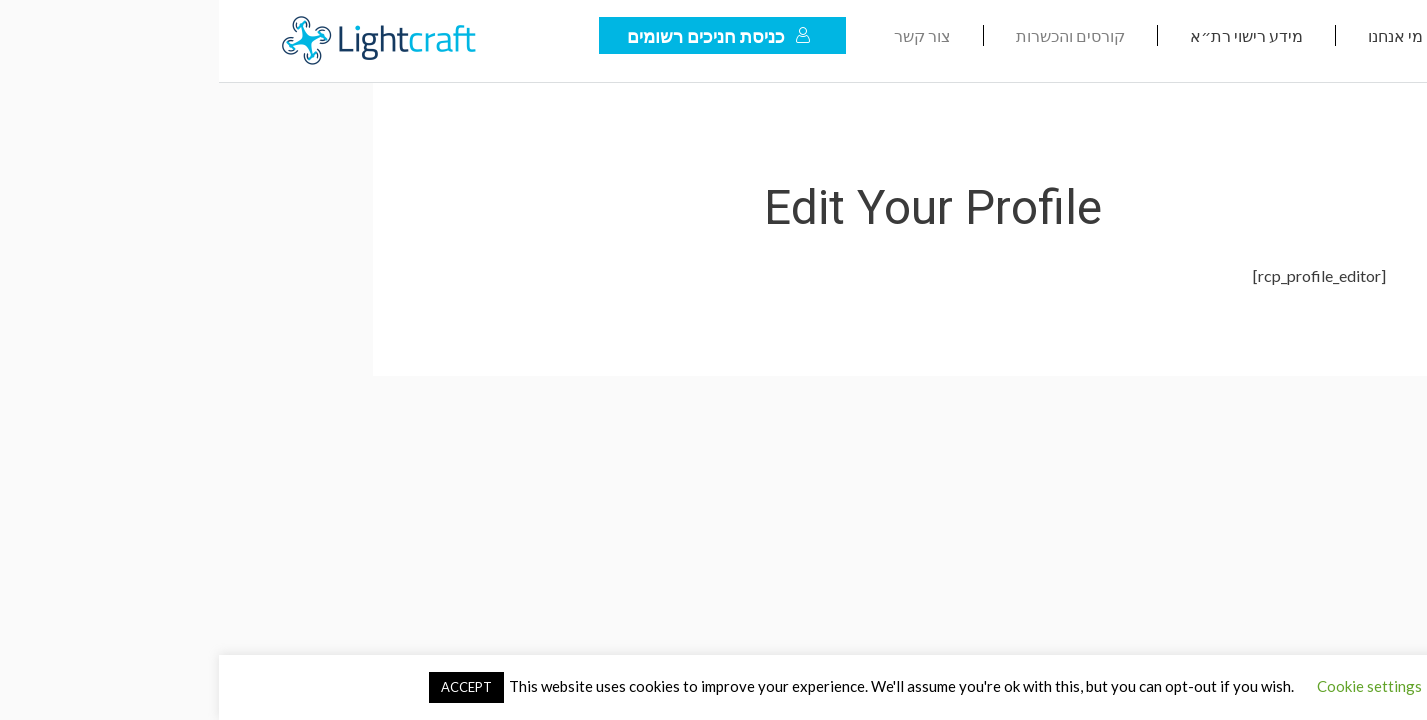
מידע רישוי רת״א (1027, 35)
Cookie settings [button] (1150, 686)
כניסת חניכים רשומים (500, 36)
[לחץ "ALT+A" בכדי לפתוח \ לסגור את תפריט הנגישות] (1401, 694)
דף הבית (1317, 35)
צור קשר (703, 35)
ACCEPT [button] (247, 687)
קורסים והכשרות (851, 35)
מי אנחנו (1176, 35)
